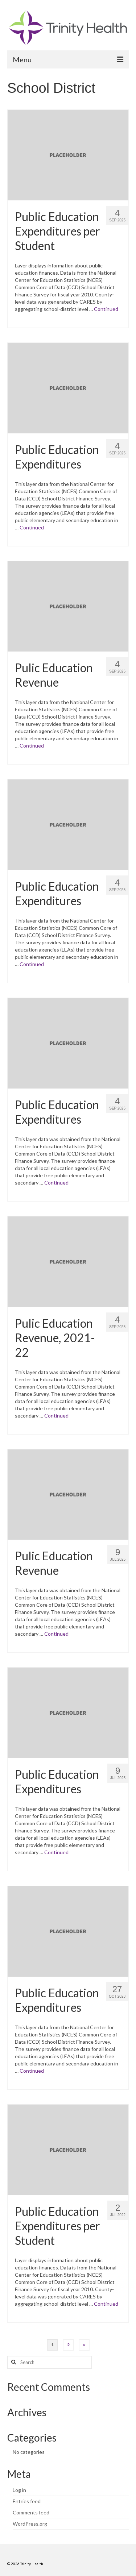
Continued (106, 309)
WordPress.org (30, 2524)
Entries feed (27, 2501)
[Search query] (49, 2362)
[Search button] (12, 2362)
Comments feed (31, 2512)
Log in (19, 2490)
